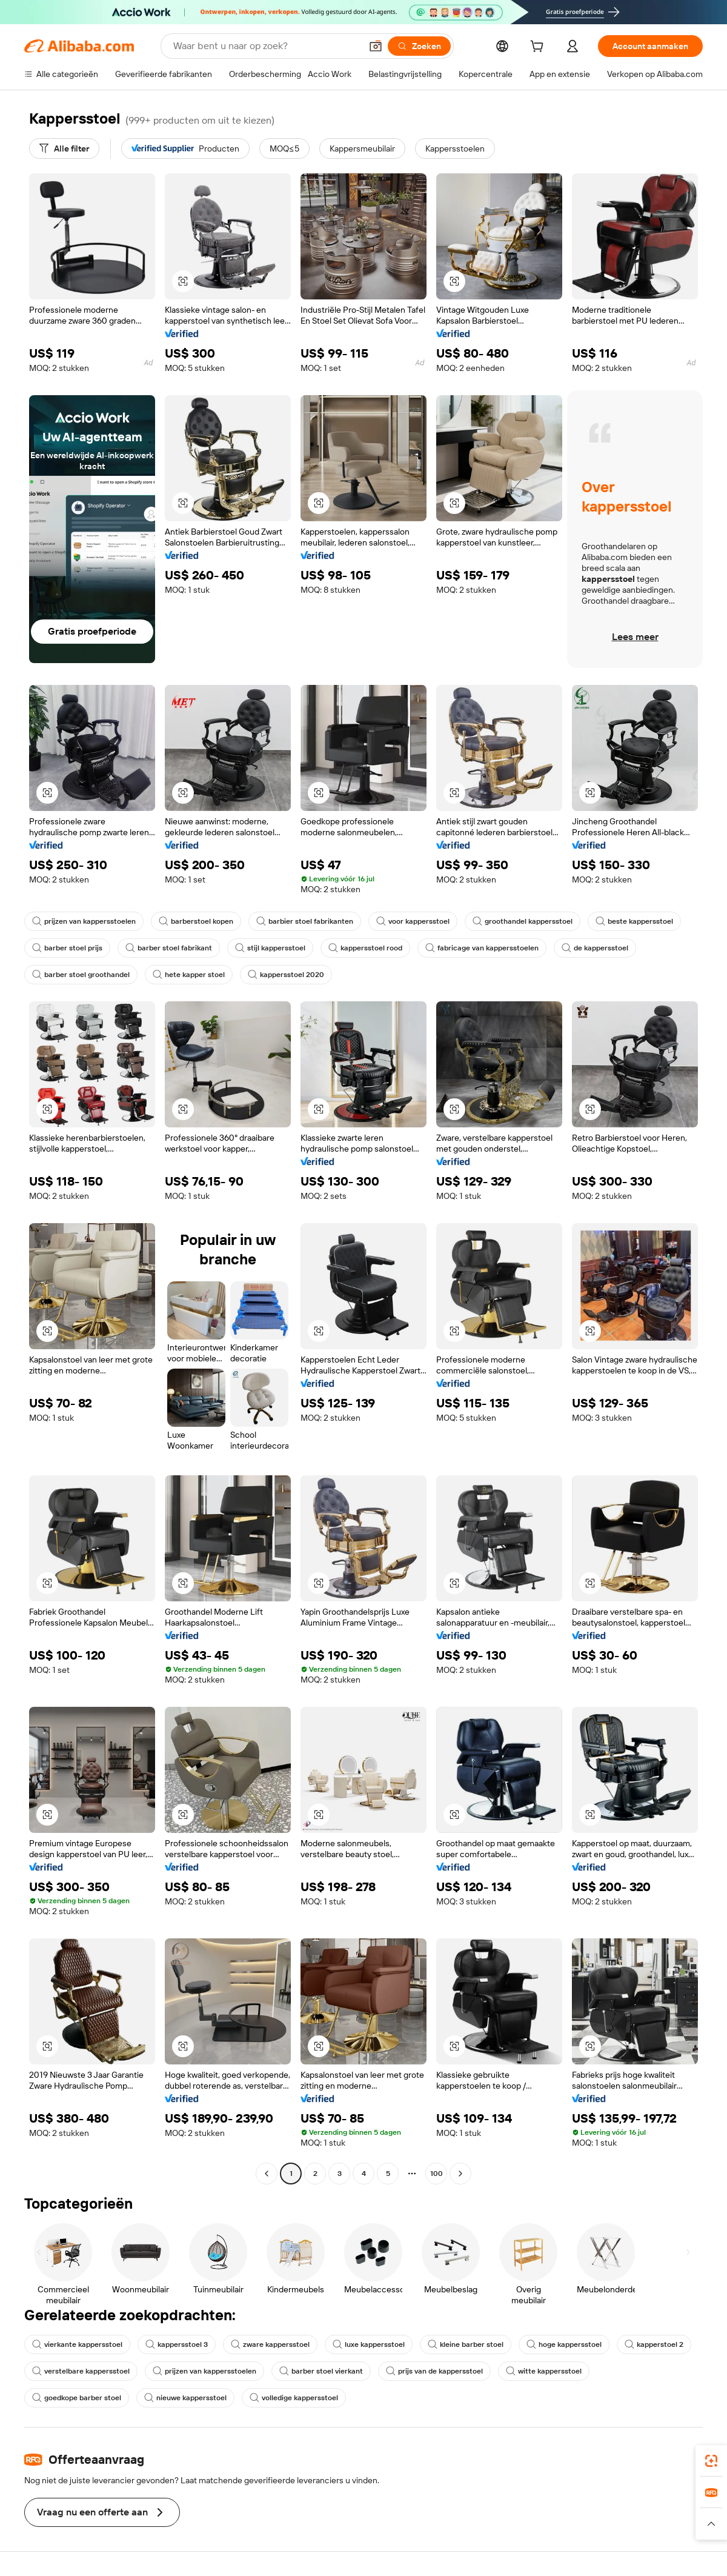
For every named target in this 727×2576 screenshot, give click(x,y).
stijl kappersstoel (270, 948)
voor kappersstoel (413, 921)
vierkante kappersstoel (77, 2344)
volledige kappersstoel (294, 2398)
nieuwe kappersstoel (185, 2398)
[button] (375, 46)
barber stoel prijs (67, 948)
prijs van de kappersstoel (434, 2371)
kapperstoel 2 (654, 2344)
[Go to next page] (460, 2173)
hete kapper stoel (189, 974)
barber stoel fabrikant (168, 948)
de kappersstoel (595, 948)
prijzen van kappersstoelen (84, 921)
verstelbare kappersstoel (81, 2371)
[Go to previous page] (266, 2173)
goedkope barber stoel (76, 2398)
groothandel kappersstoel (523, 921)
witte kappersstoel (544, 2371)
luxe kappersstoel (369, 2344)
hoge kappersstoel (564, 2344)
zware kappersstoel (270, 2344)
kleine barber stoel (465, 2344)
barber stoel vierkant (321, 2371)
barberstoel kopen (196, 921)
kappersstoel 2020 (286, 974)
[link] (711, 2461)
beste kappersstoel (634, 921)
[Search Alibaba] (266, 46)
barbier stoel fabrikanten (304, 921)
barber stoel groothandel (81, 974)
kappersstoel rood (365, 948)
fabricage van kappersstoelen (482, 948)
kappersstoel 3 (176, 2344)
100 (436, 2173)
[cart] (539, 48)
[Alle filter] (64, 148)
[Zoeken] (419, 46)
